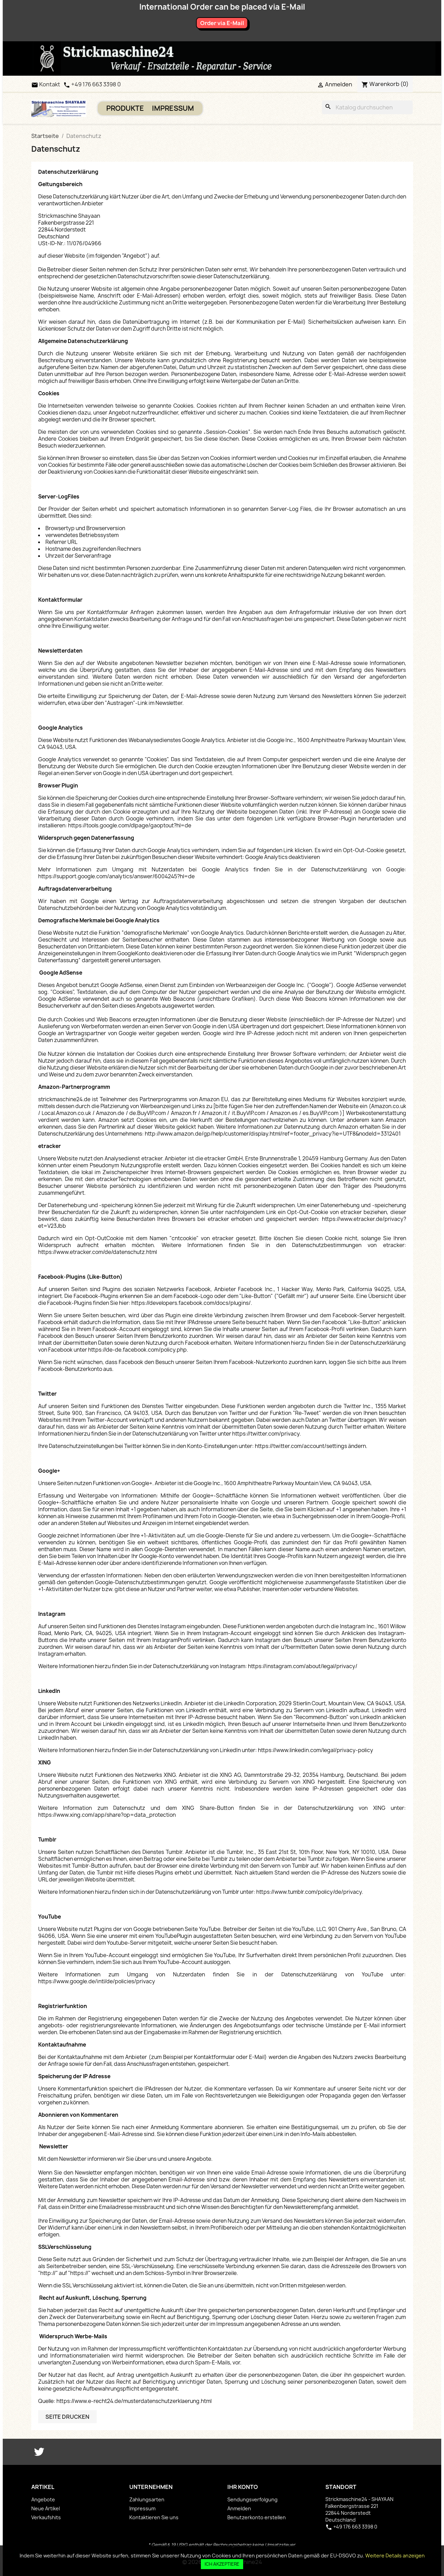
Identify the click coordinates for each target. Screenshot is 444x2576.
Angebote (43, 2499)
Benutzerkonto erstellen (256, 2517)
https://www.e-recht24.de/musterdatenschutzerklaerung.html (134, 2401)
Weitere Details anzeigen (395, 2555)
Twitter (39, 2452)
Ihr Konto (242, 2487)
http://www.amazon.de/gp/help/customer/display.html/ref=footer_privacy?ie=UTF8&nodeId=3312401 (273, 1133)
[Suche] (367, 107)
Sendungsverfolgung (252, 2499)
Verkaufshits (46, 2517)
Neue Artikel (45, 2508)
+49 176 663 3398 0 (96, 84)
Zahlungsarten (146, 2499)
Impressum (173, 108)
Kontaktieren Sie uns (153, 2517)
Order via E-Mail (222, 23)
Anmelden (239, 2508)
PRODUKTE (125, 108)
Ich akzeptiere (222, 2564)
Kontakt (45, 84)
